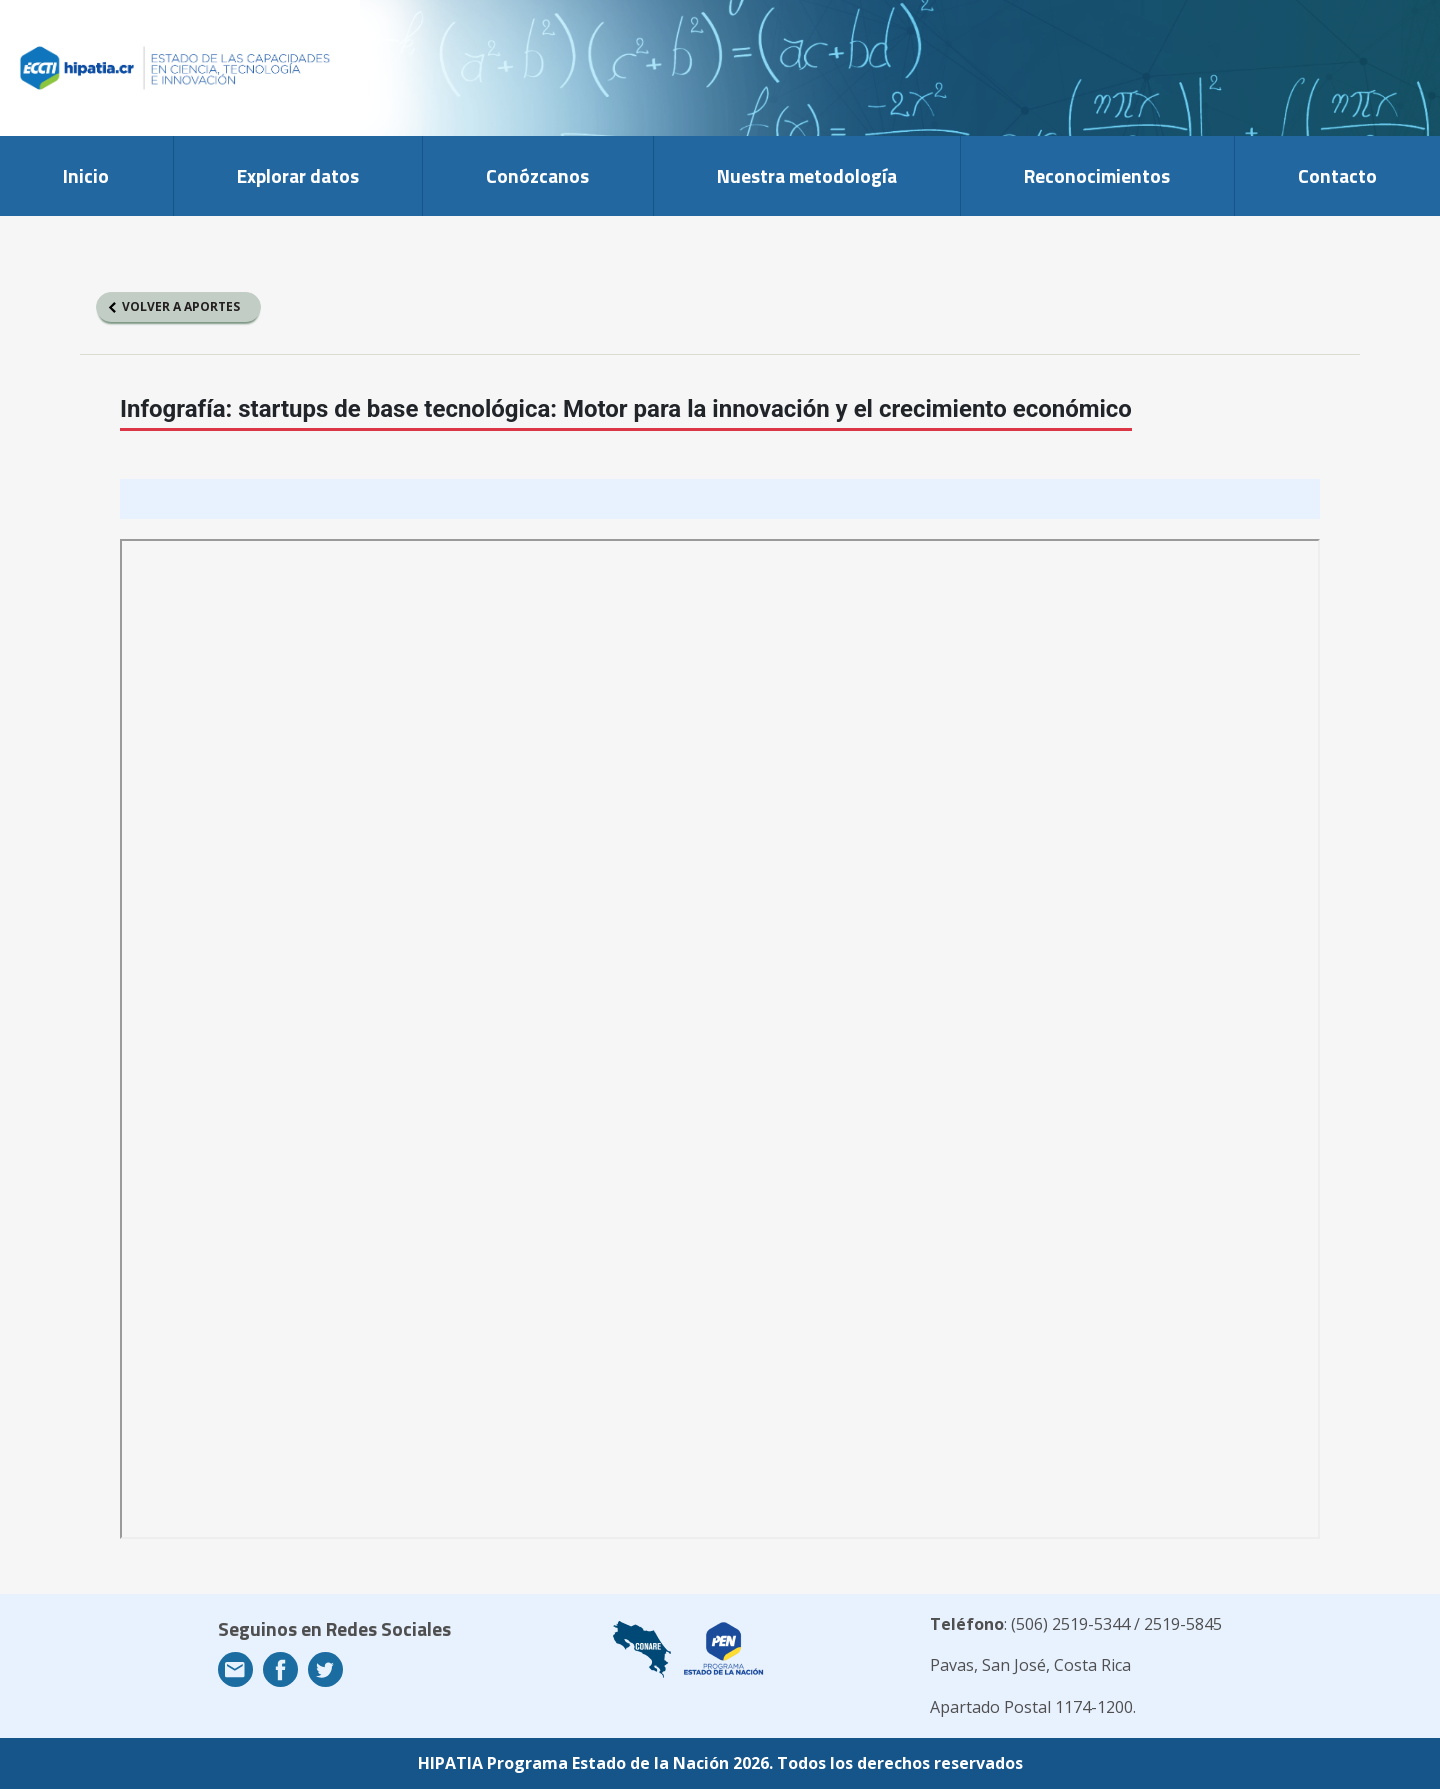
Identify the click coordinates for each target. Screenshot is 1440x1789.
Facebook (280, 1669)
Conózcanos (537, 175)
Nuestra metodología (807, 175)
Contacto (1337, 175)
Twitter (325, 1669)
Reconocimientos (1097, 175)
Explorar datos (298, 175)
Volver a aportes (181, 306)
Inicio (86, 175)
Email (235, 1669)
